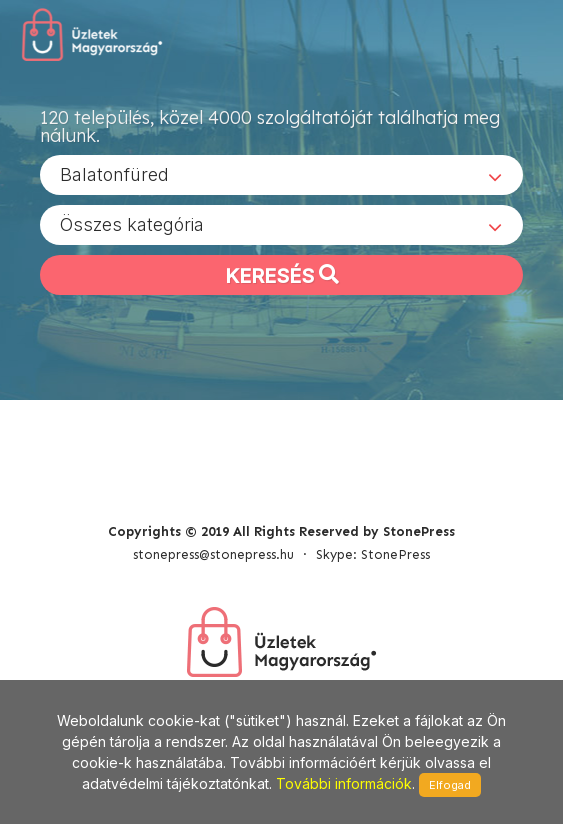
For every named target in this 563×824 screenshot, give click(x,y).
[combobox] (281, 175)
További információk (344, 783)
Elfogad (450, 785)
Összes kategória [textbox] (132, 224)
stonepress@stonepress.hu (213, 554)
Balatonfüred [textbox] (114, 174)
